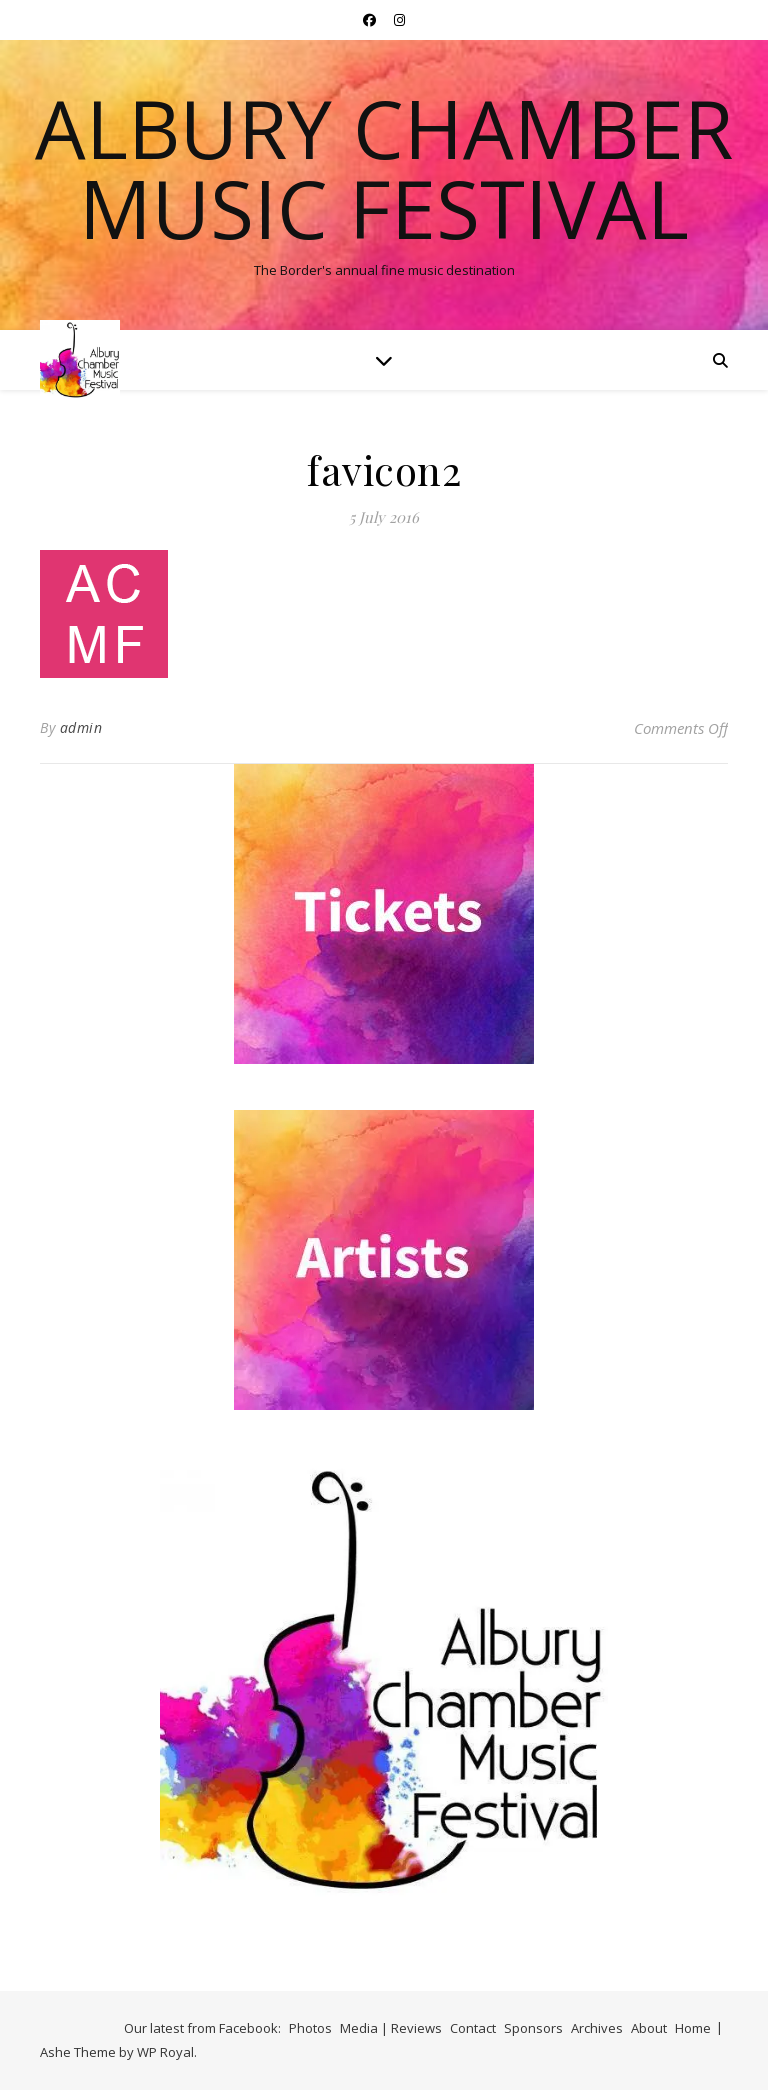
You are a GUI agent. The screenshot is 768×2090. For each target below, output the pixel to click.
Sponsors (533, 2028)
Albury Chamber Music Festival (384, 168)
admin (81, 727)
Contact (473, 2028)
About (649, 2028)
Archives (597, 2028)
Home (693, 2028)
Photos (310, 2028)
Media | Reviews (391, 2028)
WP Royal (165, 2052)
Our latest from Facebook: (202, 2028)
